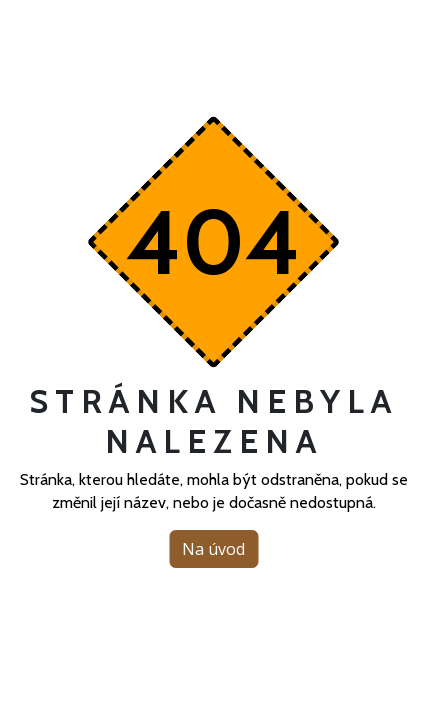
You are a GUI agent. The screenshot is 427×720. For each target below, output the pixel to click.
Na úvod (213, 549)
